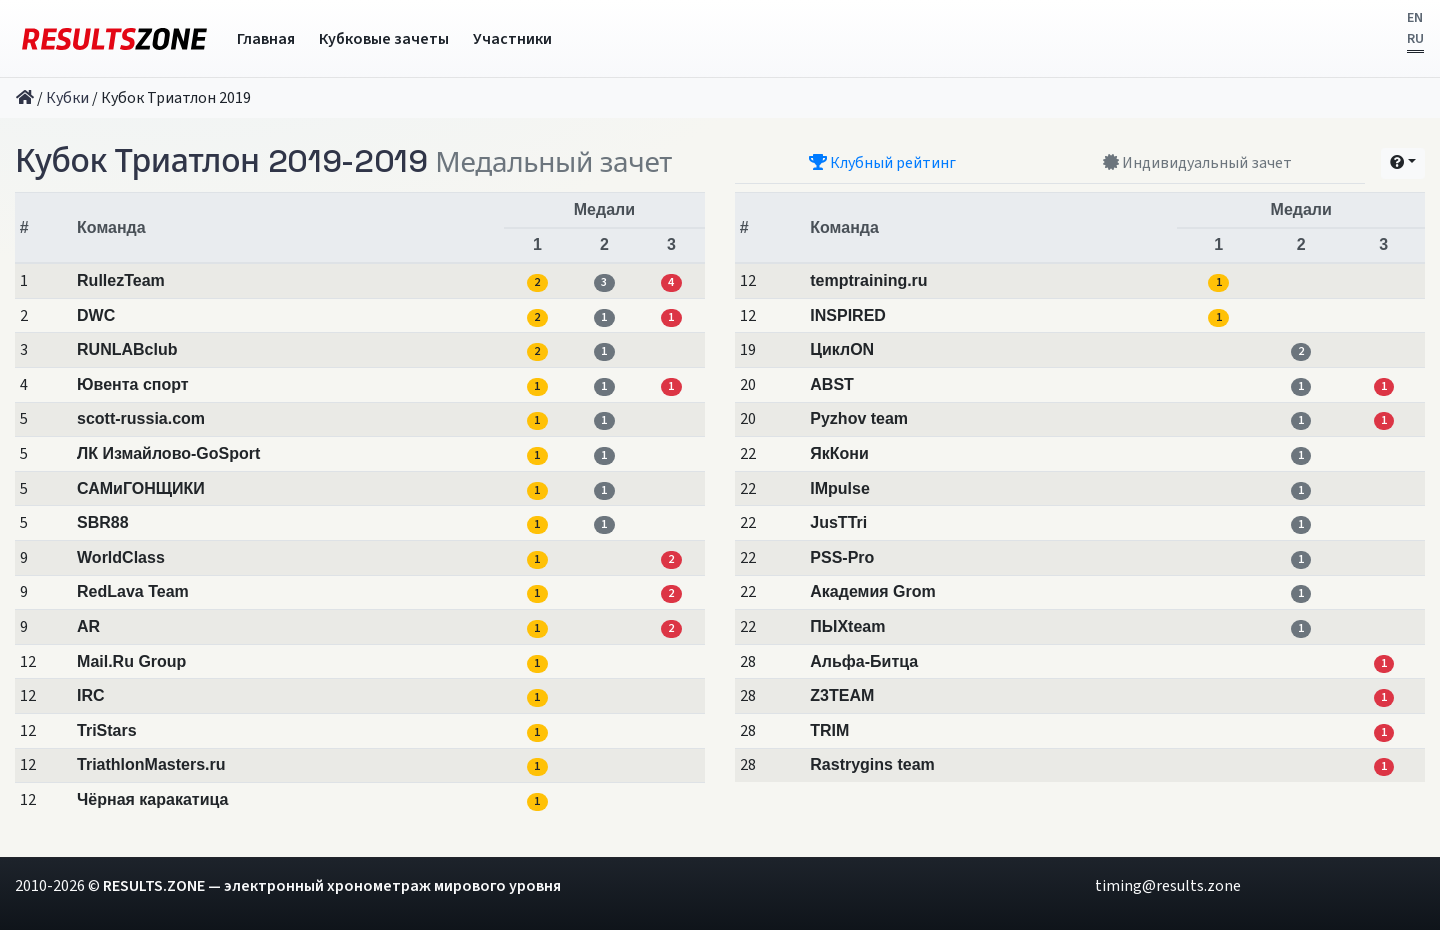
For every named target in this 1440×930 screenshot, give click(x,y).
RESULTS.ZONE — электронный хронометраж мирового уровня (332, 886)
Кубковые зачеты (384, 39)
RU (1415, 39)
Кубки (67, 98)
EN (1415, 18)
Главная (266, 39)
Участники (512, 39)
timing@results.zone (1168, 886)
